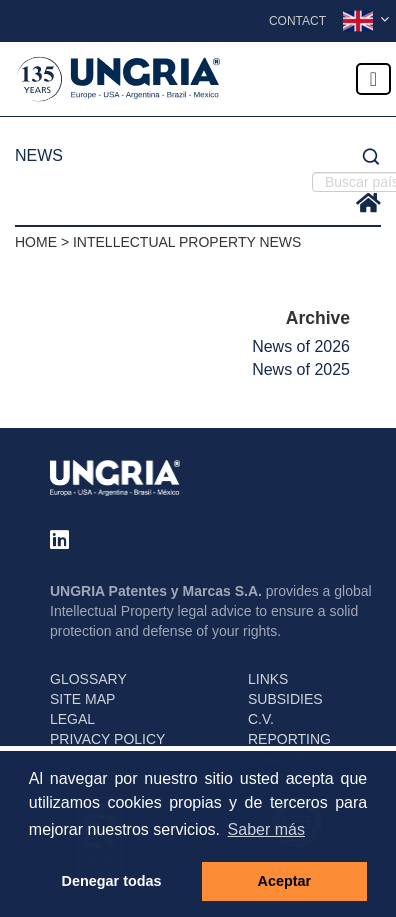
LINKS (268, 679)
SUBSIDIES (285, 699)
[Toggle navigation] (373, 79)
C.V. (261, 719)
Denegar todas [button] (112, 881)
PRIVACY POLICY (107, 739)
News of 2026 (301, 346)
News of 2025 (301, 369)
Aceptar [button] (285, 881)
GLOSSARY (88, 679)
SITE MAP (82, 699)
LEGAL (72, 719)
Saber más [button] (266, 829)
